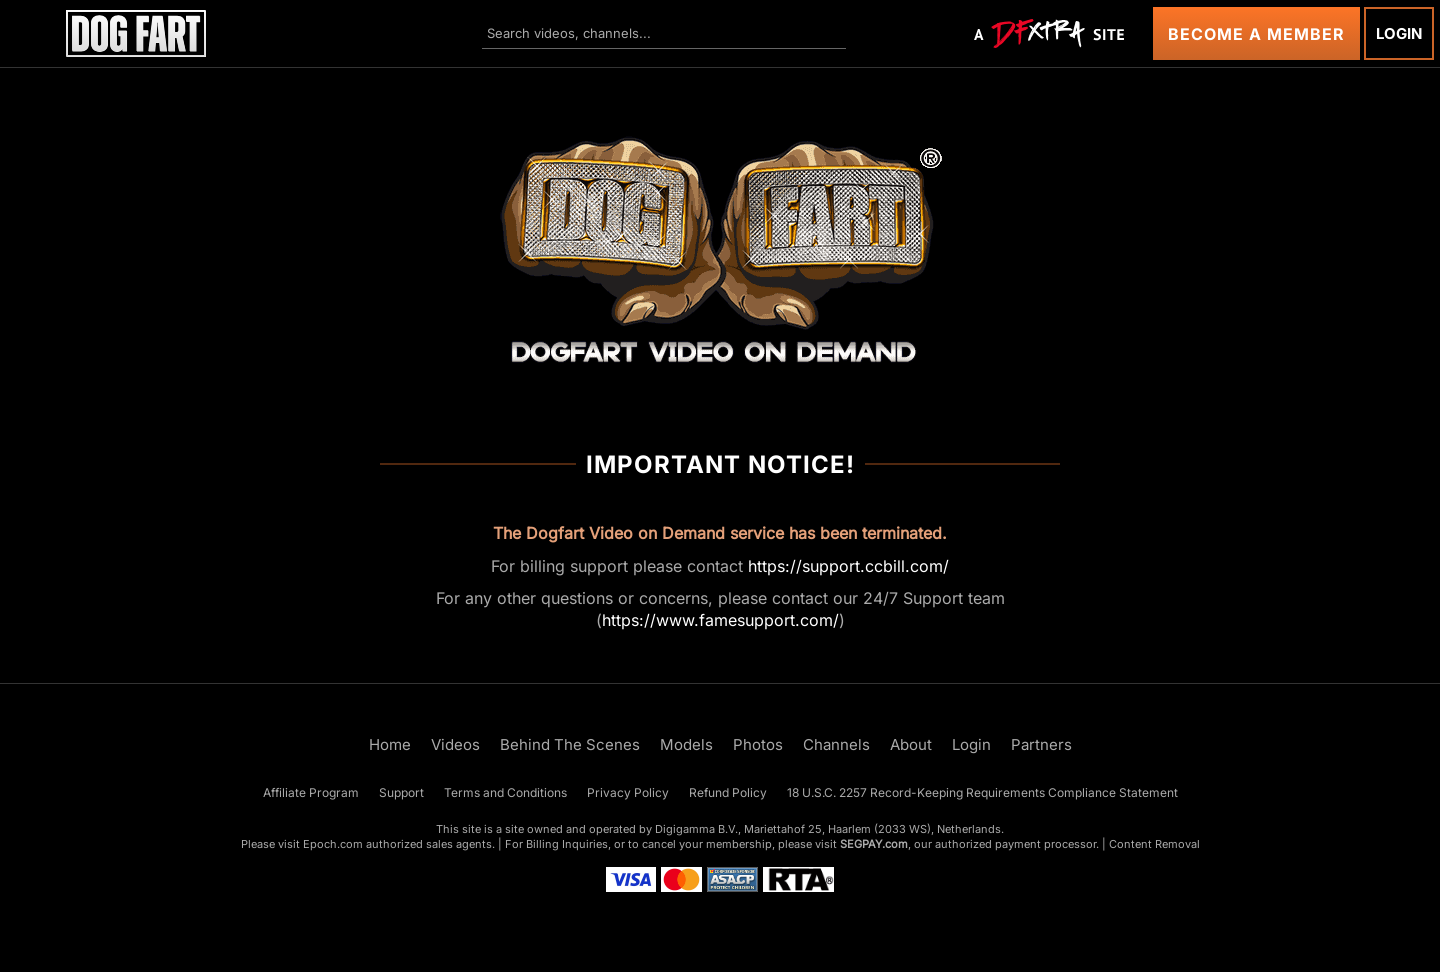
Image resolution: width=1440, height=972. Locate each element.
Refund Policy (728, 792)
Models (686, 744)
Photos (758, 744)
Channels (836, 744)
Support (401, 792)
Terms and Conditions (505, 792)
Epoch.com (333, 844)
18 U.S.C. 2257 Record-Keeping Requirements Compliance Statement (982, 792)
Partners (1041, 744)
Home (390, 744)
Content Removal (1154, 844)
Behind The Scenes (570, 744)
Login (1399, 33)
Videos (455, 744)
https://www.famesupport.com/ (720, 620)
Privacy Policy (628, 792)
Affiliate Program (311, 792)
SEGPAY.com (874, 844)
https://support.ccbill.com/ (848, 566)
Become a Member (1256, 34)
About (911, 744)
